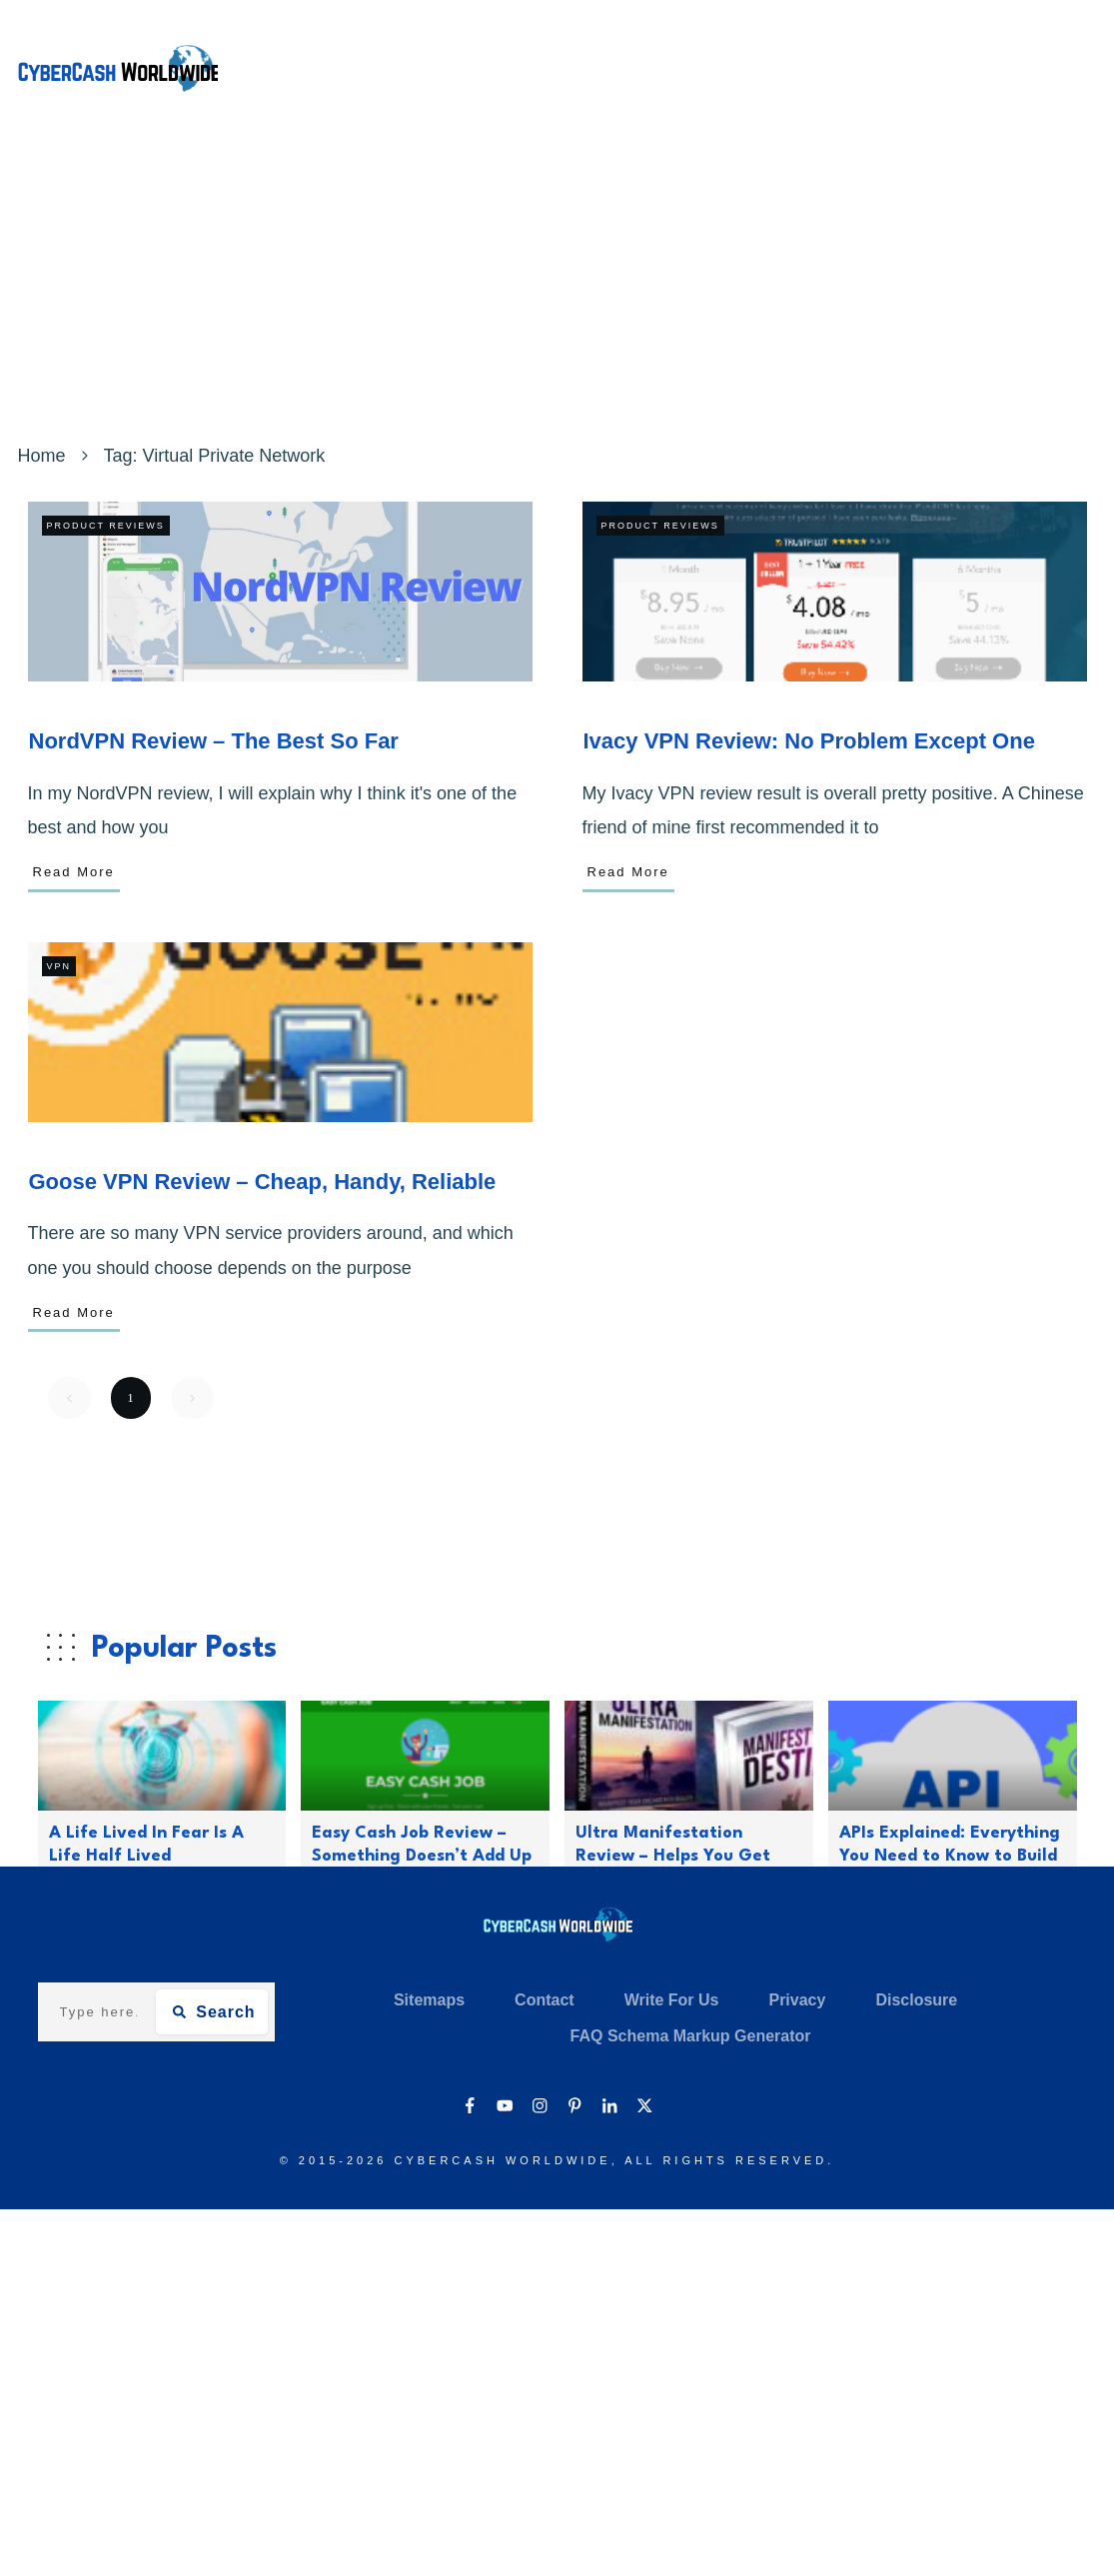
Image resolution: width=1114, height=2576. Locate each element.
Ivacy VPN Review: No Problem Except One (809, 740)
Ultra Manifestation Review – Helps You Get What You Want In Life (672, 1857)
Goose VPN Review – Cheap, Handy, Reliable (263, 1181)
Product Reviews (106, 526)
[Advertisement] (557, 288)
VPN (59, 966)
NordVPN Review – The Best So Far (214, 740)
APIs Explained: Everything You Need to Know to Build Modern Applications (949, 1857)
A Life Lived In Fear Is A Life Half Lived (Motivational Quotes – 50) (161, 1857)
